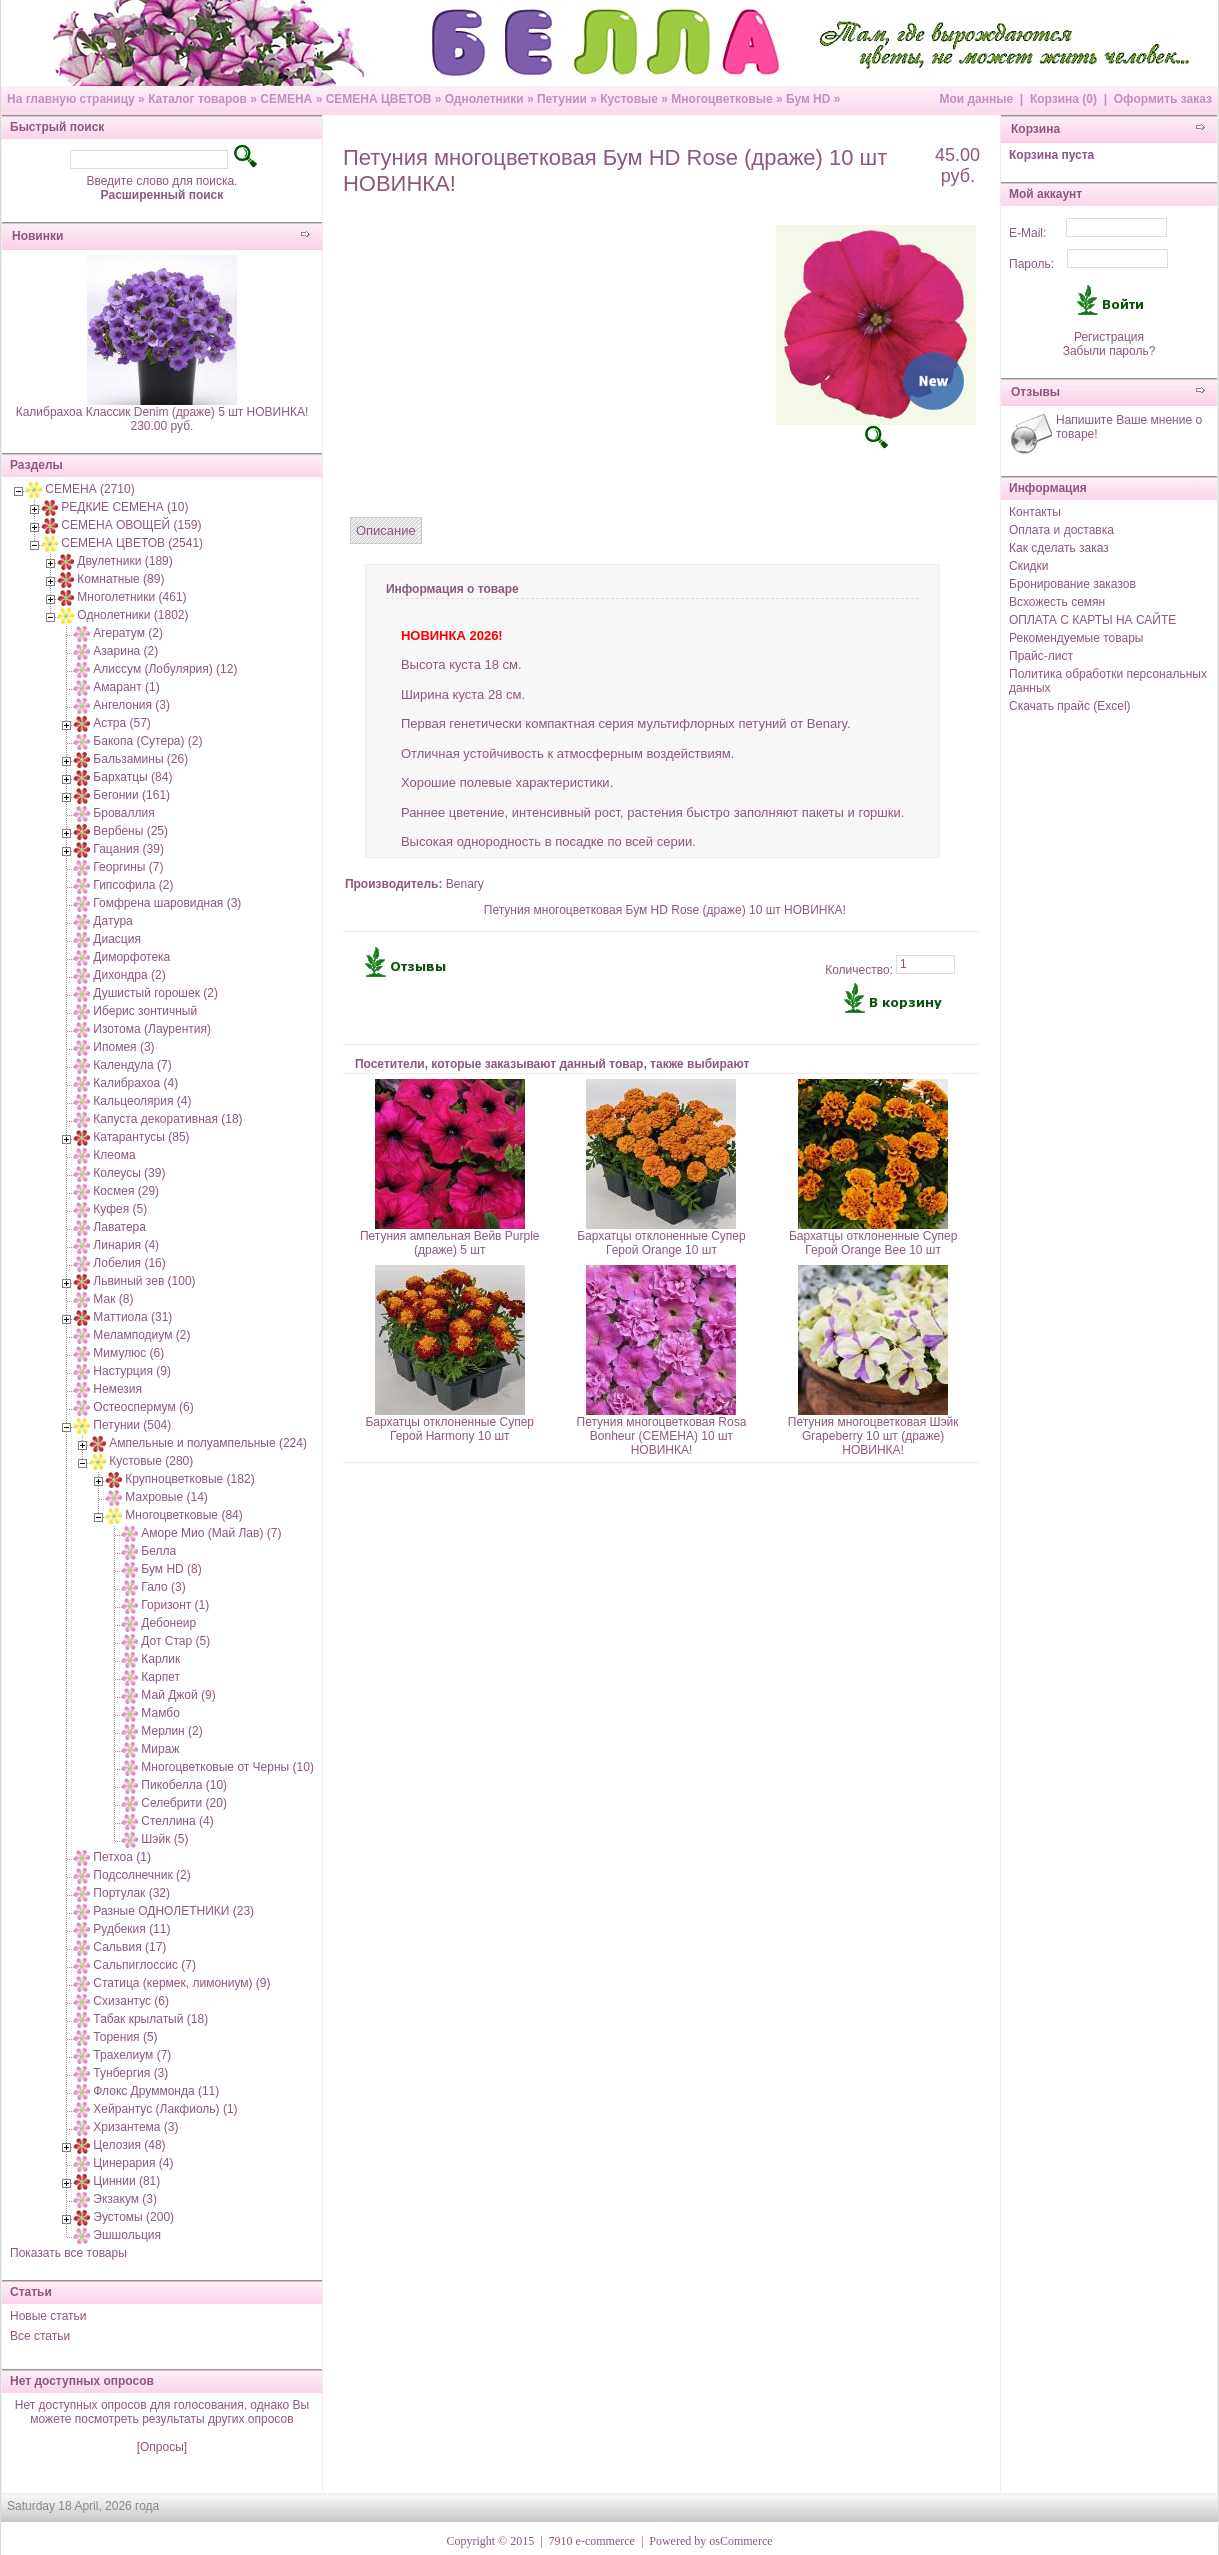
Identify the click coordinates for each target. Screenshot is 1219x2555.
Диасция (117, 939)
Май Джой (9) (178, 1695)
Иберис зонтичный (145, 1011)
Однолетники (484, 99)
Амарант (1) (126, 687)
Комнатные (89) (120, 579)
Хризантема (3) (135, 2127)
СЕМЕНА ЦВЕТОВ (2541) (132, 543)
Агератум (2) (128, 633)
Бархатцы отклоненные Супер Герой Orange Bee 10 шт (873, 1243)
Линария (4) (126, 1245)
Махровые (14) (166, 1497)
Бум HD (808, 99)
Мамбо (160, 1713)
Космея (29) (126, 1191)
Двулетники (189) (124, 561)
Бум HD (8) (171, 1569)
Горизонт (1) (175, 1605)
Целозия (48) (129, 2145)
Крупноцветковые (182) (189, 1479)
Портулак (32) (131, 1893)
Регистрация (1109, 337)
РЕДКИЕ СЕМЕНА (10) (124, 507)
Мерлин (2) (171, 1731)
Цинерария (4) (133, 2163)
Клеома (114, 1155)
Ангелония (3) (131, 705)
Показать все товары (68, 2253)
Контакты (1035, 512)
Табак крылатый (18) (150, 2019)
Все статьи (40, 2336)
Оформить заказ (1163, 99)
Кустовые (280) (151, 1461)
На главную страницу (71, 99)
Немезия (117, 1389)
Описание (386, 530)
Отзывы (1035, 392)
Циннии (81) (126, 2181)
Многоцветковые (721, 99)
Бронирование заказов (1072, 584)
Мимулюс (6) (128, 1353)
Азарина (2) (125, 651)
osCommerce (740, 2541)
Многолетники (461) (131, 597)
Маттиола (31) (132, 1317)
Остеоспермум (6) (143, 1407)
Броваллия (123, 813)
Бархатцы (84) (132, 777)
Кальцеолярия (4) (142, 1101)
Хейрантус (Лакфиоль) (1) (165, 2109)
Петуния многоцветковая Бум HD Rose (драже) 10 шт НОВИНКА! (665, 910)
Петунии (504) (132, 1425)
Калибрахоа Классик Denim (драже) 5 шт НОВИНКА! (162, 412)
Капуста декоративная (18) (167, 1119)
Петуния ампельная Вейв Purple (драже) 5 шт (450, 1243)
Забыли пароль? (1109, 351)
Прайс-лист (1041, 656)
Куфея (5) (120, 1209)
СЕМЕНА (286, 99)
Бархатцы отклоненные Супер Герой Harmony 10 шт (449, 1429)
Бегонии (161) (131, 795)
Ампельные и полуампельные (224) (208, 1443)
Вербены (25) (130, 831)
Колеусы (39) (129, 1173)
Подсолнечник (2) (141, 1875)
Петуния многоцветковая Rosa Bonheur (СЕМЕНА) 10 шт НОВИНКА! (662, 1436)
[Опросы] (162, 2447)
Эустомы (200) (133, 2217)
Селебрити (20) (184, 1803)
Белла (158, 1551)
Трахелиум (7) (132, 2055)
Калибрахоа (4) (135, 1083)
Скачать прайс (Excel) (1070, 706)
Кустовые (629, 99)
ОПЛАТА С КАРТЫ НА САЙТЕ (1092, 620)
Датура (112, 921)
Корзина (1035, 129)
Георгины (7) (128, 867)
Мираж (160, 1749)
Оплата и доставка (1061, 530)
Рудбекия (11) (131, 1929)
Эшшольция (127, 2235)
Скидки (1029, 566)
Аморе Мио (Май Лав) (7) (211, 1533)
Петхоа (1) (122, 1857)
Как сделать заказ (1059, 548)
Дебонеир (168, 1623)
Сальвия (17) (129, 1947)
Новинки (37, 236)
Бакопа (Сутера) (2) (147, 741)
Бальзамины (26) (140, 759)
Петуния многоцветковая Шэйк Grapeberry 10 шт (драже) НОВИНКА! (873, 1436)
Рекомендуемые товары (1076, 638)
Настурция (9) (132, 1371)
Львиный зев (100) (144, 1281)
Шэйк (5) (164, 1839)
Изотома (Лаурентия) (152, 1029)
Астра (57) (122, 723)
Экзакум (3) (125, 2199)
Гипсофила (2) (133, 885)
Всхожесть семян (1057, 602)
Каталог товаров (197, 99)
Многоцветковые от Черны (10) (227, 1767)
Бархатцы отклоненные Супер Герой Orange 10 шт (661, 1243)
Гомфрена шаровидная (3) (167, 903)
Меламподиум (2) (141, 1335)
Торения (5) (125, 2037)
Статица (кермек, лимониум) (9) (181, 1983)
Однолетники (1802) (132, 615)
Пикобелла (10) (184, 1785)
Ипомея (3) (123, 1047)
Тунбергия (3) (130, 2073)
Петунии (562, 99)
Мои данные (976, 99)
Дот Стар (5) (175, 1641)
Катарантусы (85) (141, 1137)
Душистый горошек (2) (155, 993)
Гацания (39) (128, 849)
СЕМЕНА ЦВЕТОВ (379, 99)
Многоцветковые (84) (183, 1515)
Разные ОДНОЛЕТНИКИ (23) (173, 1911)
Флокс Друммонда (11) (156, 2091)
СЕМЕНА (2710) (89, 489)
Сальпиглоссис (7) (144, 1965)
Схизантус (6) (131, 2001)
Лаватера (119, 1227)
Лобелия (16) (129, 1263)
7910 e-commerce (592, 2541)
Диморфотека (131, 957)
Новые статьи (48, 2316)
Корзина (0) (1063, 99)
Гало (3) (163, 1587)
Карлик (160, 1659)
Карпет (160, 1677)
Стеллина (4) (177, 1821)
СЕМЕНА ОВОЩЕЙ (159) (131, 525)
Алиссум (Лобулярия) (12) (165, 669)
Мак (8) (113, 1299)
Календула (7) (132, 1065)
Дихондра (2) (129, 975)
